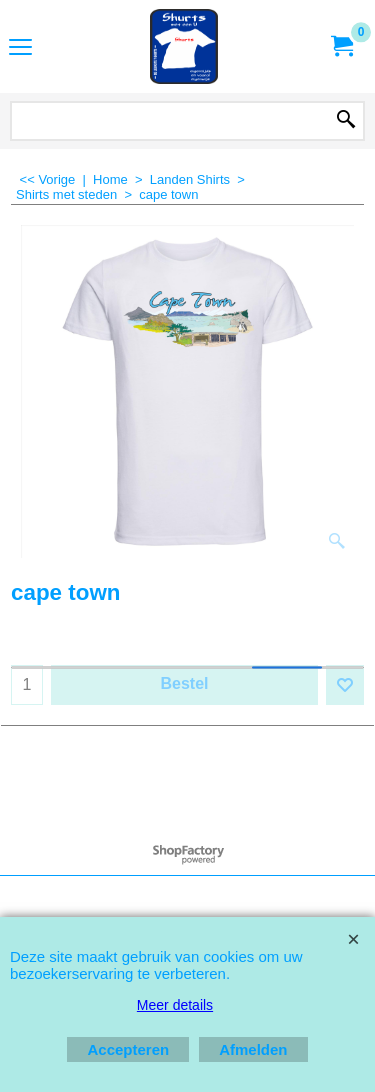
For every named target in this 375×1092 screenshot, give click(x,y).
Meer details (175, 1005)
